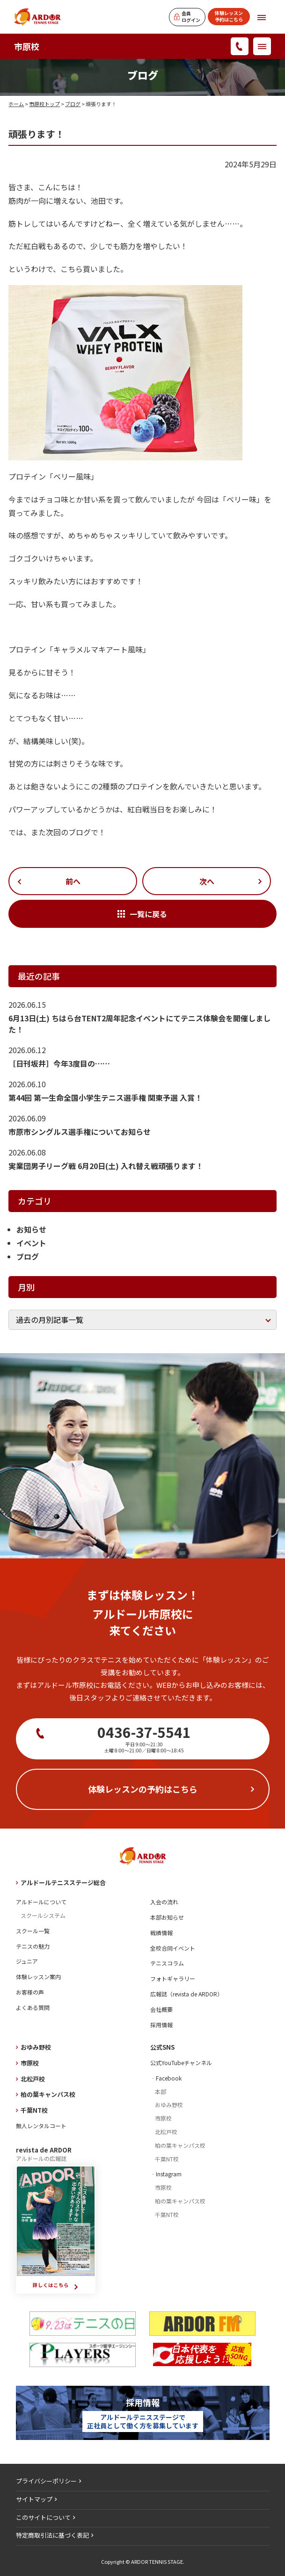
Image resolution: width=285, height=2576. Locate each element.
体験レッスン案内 (38, 1976)
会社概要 (161, 2009)
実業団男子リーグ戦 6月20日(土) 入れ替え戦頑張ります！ (105, 1165)
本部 (160, 2091)
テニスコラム (167, 1963)
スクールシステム (43, 1915)
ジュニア (27, 1961)
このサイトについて (43, 2517)
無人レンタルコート (41, 2126)
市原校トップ (44, 104)
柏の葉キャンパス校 (48, 2094)
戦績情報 (161, 1933)
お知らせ (31, 1229)
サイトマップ (34, 2499)
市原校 (26, 46)
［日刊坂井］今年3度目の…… (59, 1063)
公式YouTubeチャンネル (181, 2063)
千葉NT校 (34, 2110)
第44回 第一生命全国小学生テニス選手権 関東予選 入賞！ (105, 1097)
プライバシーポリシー (46, 2480)
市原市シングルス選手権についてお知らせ (79, 1131)
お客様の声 (30, 1992)
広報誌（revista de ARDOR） (186, 1994)
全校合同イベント (172, 1948)
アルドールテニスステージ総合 (63, 1882)
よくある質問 (33, 2007)
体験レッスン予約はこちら (229, 16)
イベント (31, 1243)
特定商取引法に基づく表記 (52, 2535)
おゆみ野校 (36, 2047)
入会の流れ (164, 1902)
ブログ (72, 104)
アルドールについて (41, 1902)
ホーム (16, 104)
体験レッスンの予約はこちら (142, 1789)
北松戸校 (33, 2078)
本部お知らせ (167, 1917)
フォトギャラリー (172, 1978)
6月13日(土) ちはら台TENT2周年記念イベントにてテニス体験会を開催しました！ (139, 1023)
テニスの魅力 (33, 1946)
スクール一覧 (33, 1931)
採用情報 (161, 2025)
